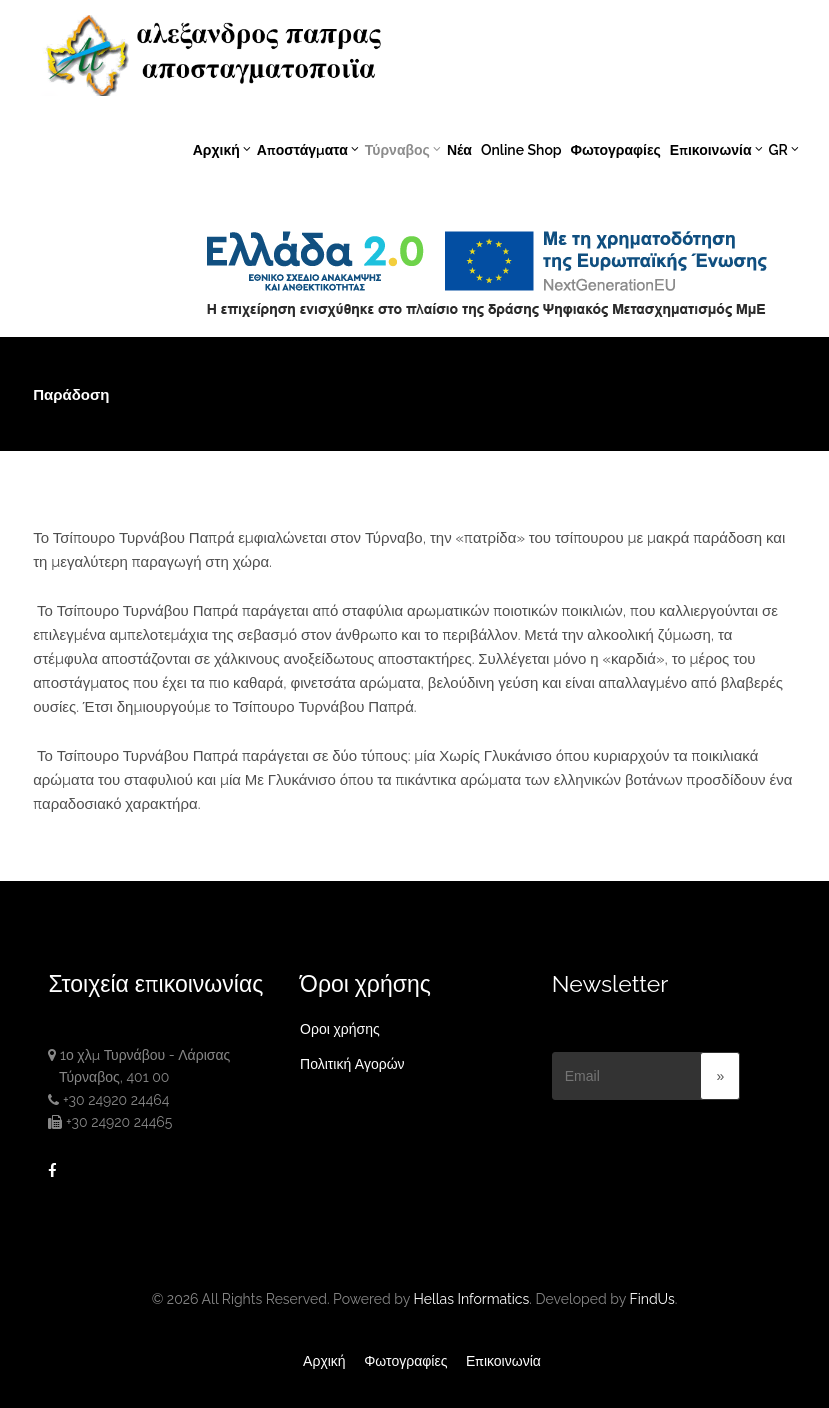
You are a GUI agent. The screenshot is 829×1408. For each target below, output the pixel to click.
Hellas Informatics (471, 1299)
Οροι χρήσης (340, 1029)
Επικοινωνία (716, 150)
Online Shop (521, 150)
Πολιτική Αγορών (352, 1064)
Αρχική (222, 150)
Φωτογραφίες (616, 150)
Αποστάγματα (308, 150)
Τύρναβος (403, 150)
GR (782, 150)
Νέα (459, 150)
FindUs (651, 1299)
